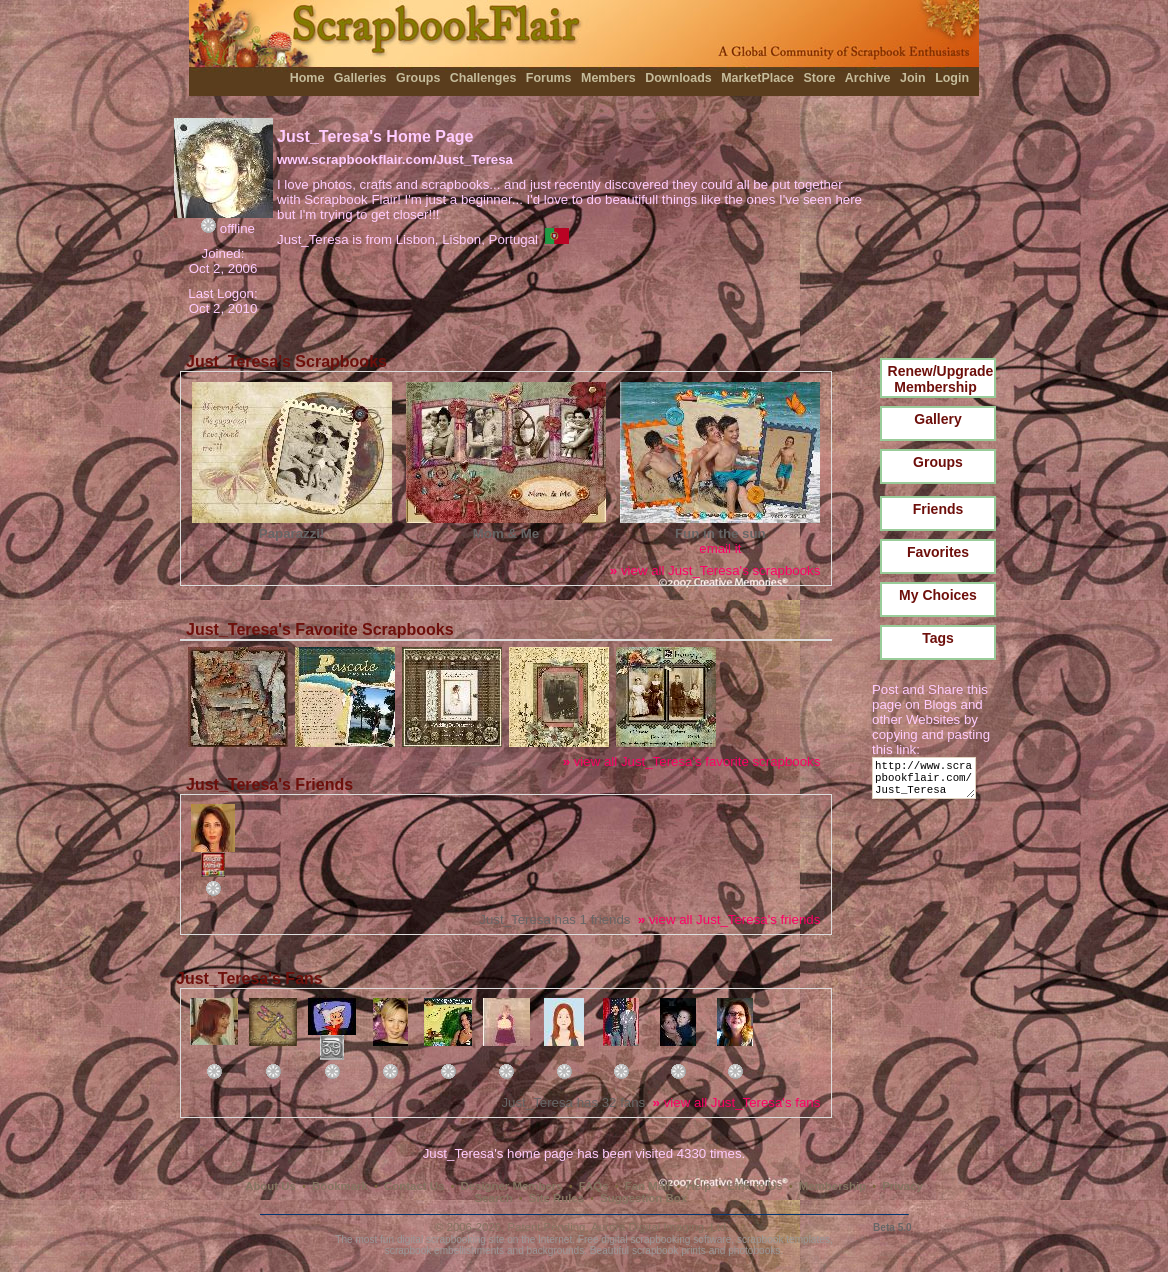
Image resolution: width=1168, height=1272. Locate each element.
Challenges (483, 78)
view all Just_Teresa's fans (737, 1102)
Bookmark (340, 1186)
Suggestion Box (643, 1198)
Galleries (360, 78)
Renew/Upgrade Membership (941, 379)
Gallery (937, 419)
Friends (938, 509)
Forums (549, 78)
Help (699, 1186)
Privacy (902, 1186)
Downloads (678, 78)
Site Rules (556, 1198)
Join (913, 78)
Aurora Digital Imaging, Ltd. (660, 1227)
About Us (270, 1186)
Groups (418, 78)
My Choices (938, 595)
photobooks (754, 1250)
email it (720, 548)
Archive (868, 78)
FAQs (594, 1186)
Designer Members (511, 1186)
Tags (938, 638)
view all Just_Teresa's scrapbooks (715, 570)
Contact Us (414, 1186)
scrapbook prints (669, 1250)
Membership (832, 1186)
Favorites (938, 552)
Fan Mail (648, 1186)
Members (608, 78)
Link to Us (755, 1186)
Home (307, 78)
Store (819, 78)
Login (952, 78)
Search (494, 1198)
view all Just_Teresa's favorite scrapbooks (692, 761)
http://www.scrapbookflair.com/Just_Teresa (927, 782)
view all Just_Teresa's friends (729, 919)
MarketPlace (757, 78)
